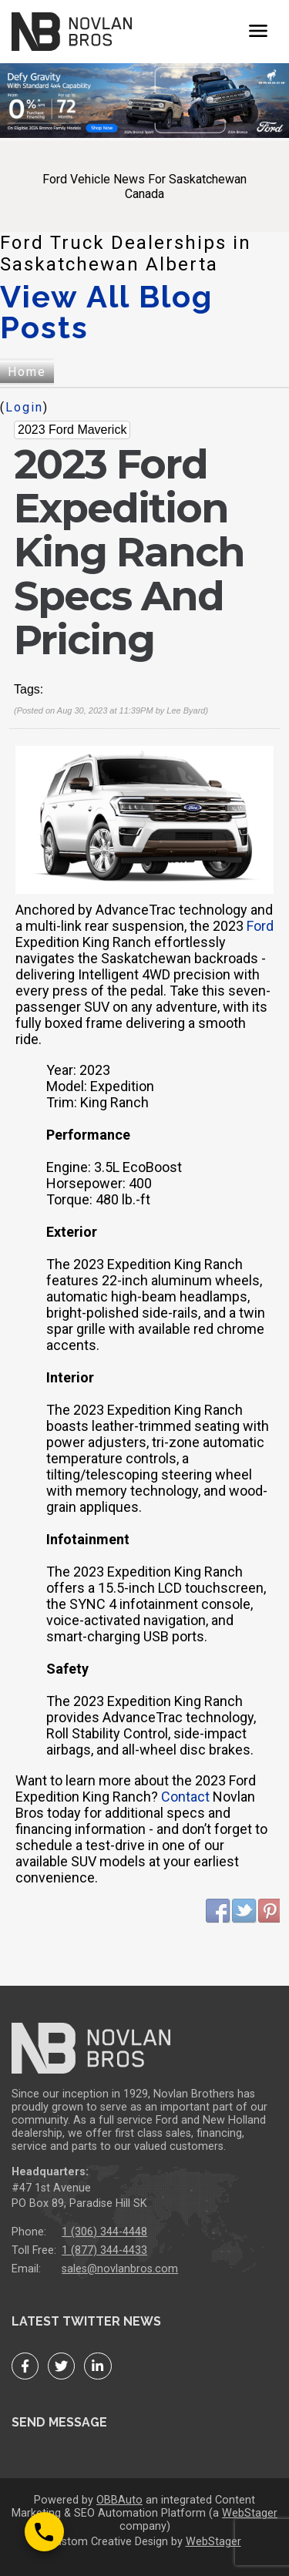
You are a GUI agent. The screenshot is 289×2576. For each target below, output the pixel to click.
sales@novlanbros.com (120, 2268)
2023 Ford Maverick (72, 429)
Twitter (244, 1911)
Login (24, 407)
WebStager (249, 2513)
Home (27, 371)
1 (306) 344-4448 (104, 2231)
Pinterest (270, 1911)
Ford (260, 926)
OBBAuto (119, 2500)
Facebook (218, 1911)
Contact (185, 1796)
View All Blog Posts (106, 311)
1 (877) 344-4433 (104, 2250)
